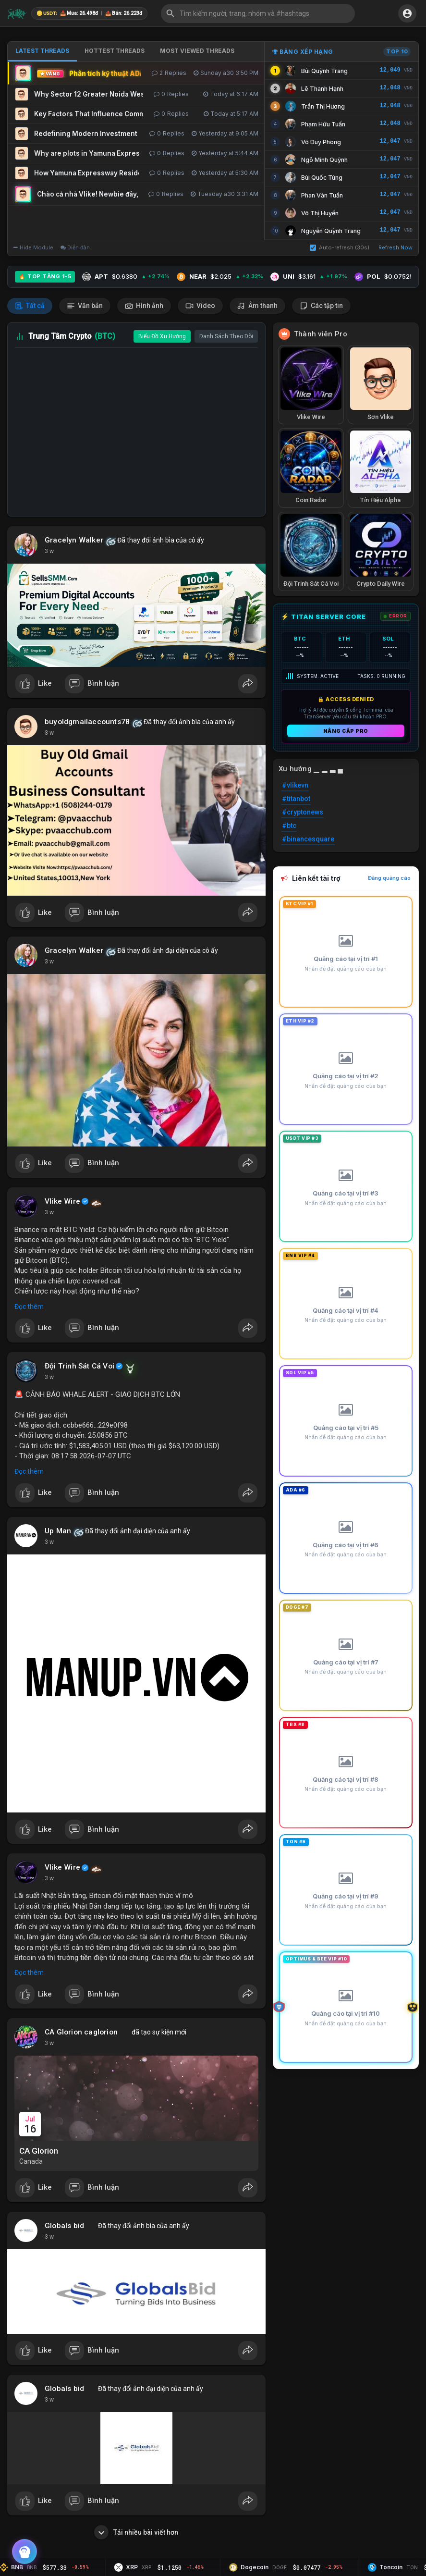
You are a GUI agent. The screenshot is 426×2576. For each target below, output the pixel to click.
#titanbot (296, 798)
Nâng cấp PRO (345, 731)
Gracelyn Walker (74, 540)
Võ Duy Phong (321, 142)
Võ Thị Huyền (320, 213)
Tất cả (30, 306)
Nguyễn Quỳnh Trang (331, 230)
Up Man (58, 1531)
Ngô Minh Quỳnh (324, 159)
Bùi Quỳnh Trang (324, 70)
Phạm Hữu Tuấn (323, 124)
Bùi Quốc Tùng (321, 177)
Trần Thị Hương (323, 106)
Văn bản (85, 306)
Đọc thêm (29, 1306)
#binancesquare (308, 839)
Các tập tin (321, 306)
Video (200, 306)
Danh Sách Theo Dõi (226, 336)
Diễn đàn (75, 247)
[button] (258, 13)
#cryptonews (302, 812)
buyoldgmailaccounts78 (87, 721)
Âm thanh (257, 306)
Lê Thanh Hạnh (322, 88)
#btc (289, 825)
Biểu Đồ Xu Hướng (162, 336)
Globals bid (64, 2225)
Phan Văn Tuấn (322, 195)
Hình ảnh (144, 306)
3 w (49, 551)
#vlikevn (295, 785)
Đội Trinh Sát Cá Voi (79, 1366)
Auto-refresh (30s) (339, 247)
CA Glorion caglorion (81, 2032)
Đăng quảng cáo (389, 878)
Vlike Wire (62, 1201)
